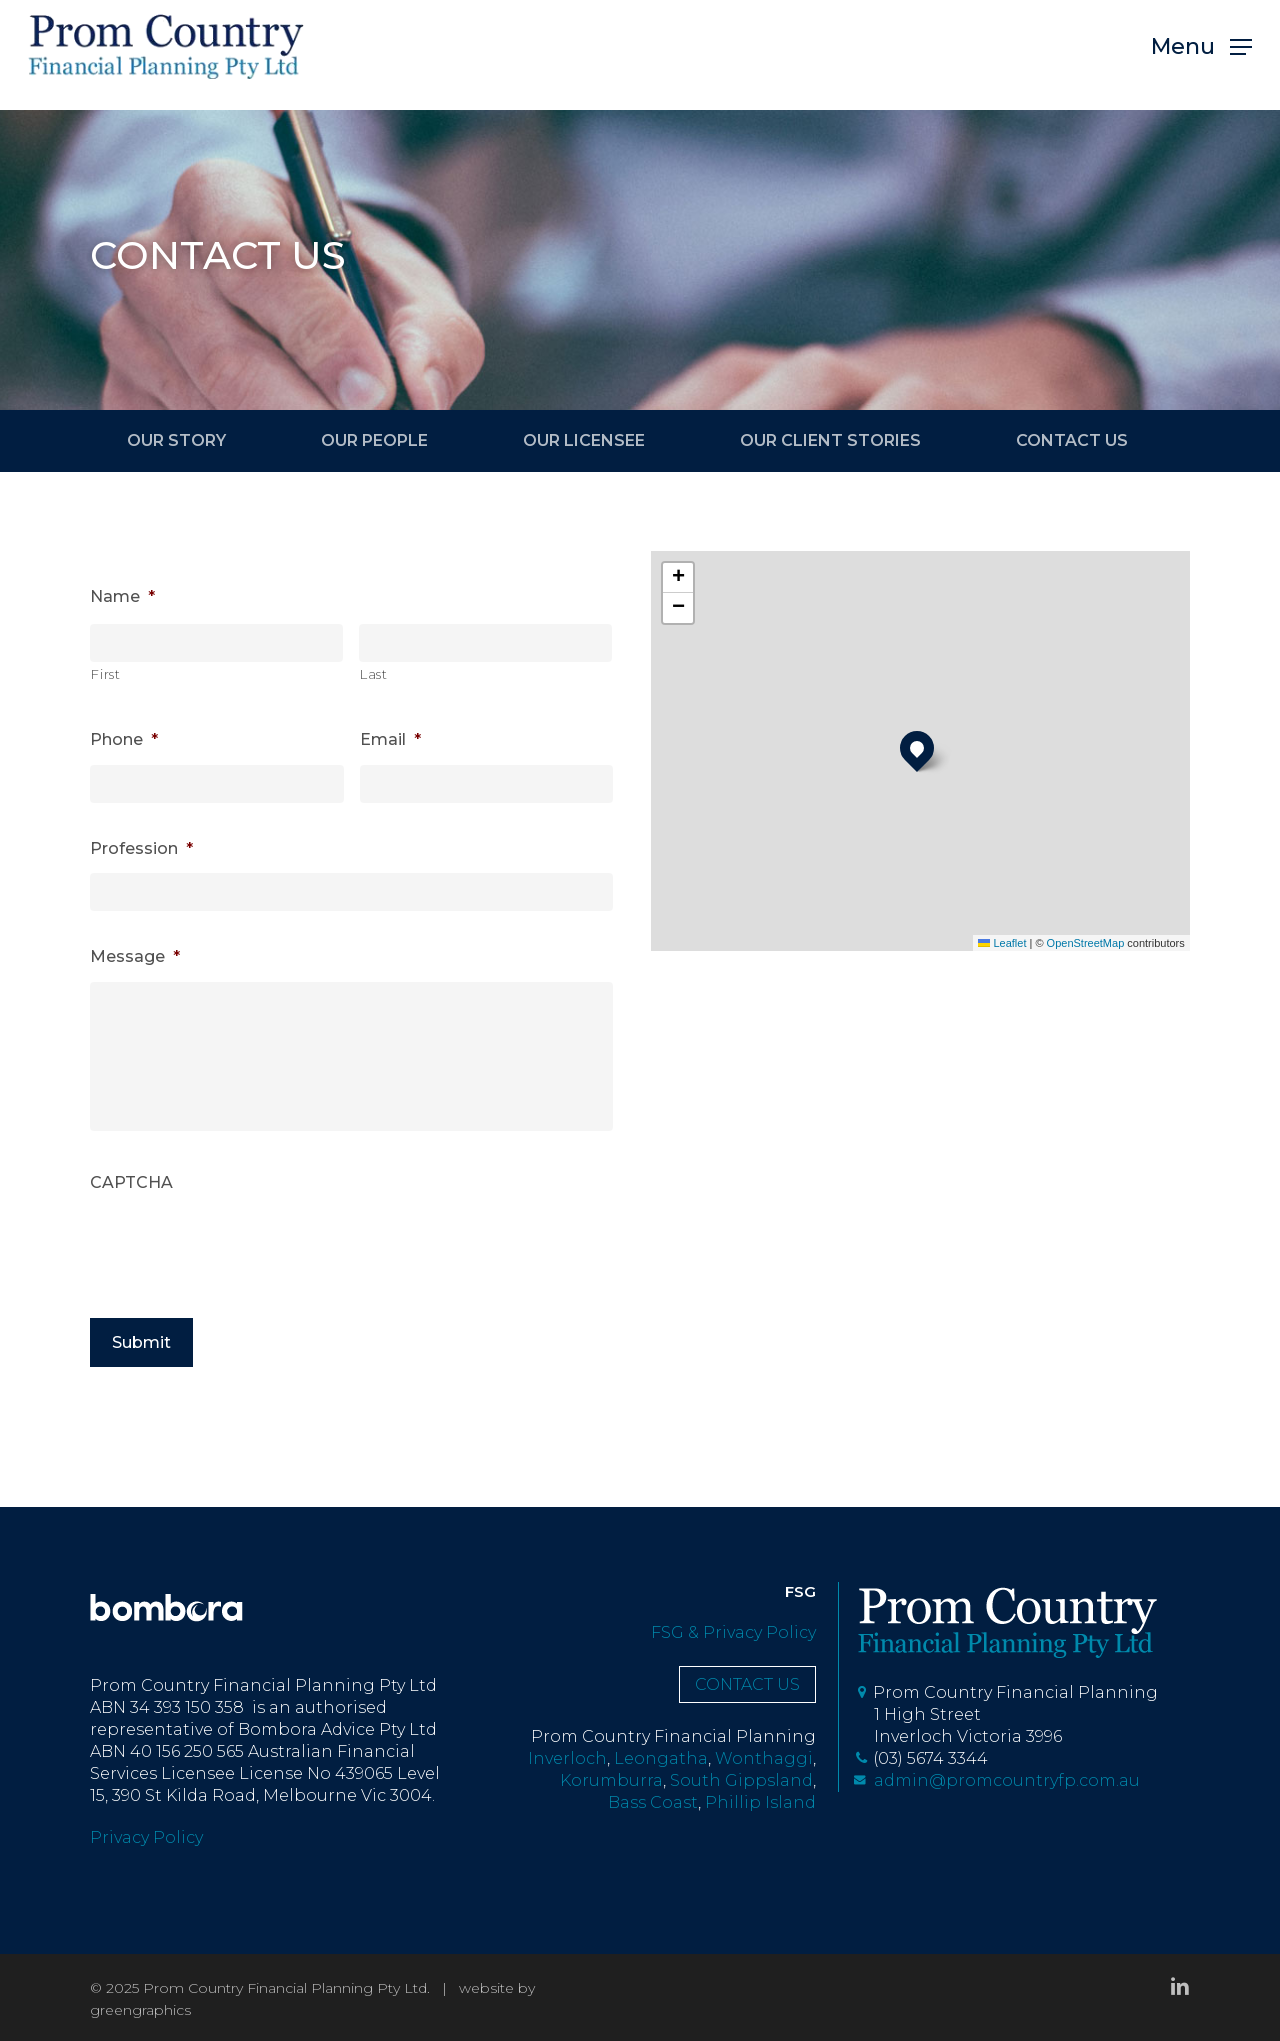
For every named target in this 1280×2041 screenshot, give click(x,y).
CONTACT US (1072, 440)
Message (135, 956)
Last (374, 674)
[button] (1201, 55)
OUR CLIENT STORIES (830, 440)
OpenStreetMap (1086, 943)
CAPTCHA (131, 1193)
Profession (141, 848)
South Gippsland (741, 1780)
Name (122, 596)
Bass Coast (653, 1802)
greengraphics (140, 2010)
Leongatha (661, 1758)
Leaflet (1002, 943)
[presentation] (242, 1258)
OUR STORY (176, 440)
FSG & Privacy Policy (733, 1632)
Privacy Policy (146, 1837)
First (105, 674)
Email (390, 739)
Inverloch (567, 1758)
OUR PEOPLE (374, 440)
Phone (124, 739)
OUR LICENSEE (584, 440)
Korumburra (611, 1780)
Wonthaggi (764, 1758)
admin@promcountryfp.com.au (997, 1780)
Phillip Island (760, 1802)
